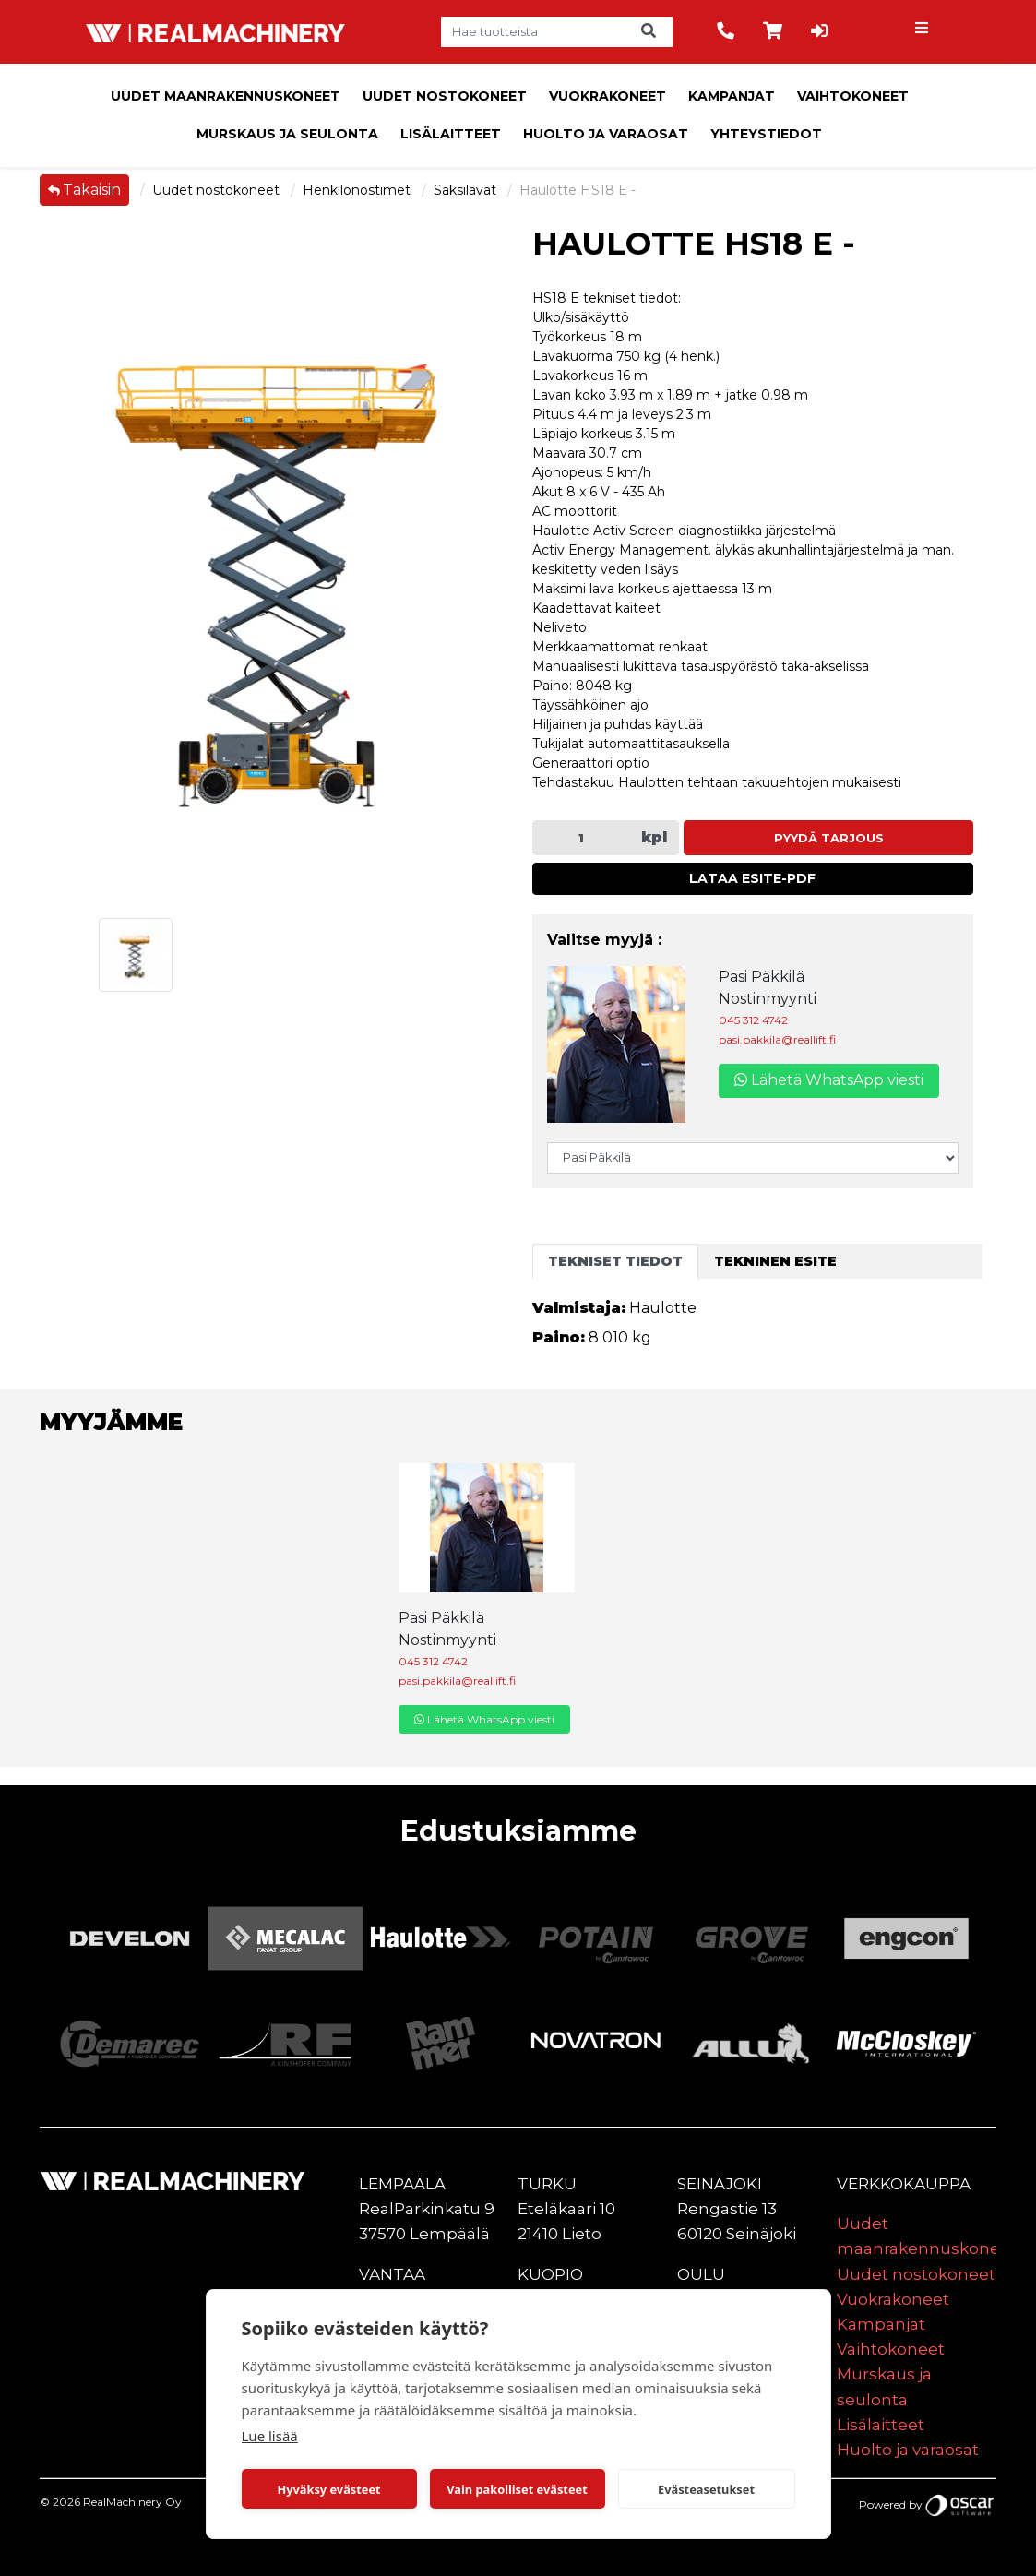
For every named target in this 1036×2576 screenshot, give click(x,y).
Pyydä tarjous (829, 838)
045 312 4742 (753, 1020)
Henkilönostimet (358, 190)
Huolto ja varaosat (605, 133)
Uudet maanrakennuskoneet (225, 96)
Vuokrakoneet (607, 96)
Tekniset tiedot (615, 1261)
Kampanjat (731, 96)
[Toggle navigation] (924, 32)
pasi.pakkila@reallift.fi (777, 1039)
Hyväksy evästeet (328, 2489)
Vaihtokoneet (853, 96)
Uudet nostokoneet (445, 96)
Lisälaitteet (450, 133)
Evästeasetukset (706, 2489)
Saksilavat (467, 190)
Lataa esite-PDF (752, 878)
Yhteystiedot (766, 133)
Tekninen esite (775, 1261)
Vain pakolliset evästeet (517, 2489)
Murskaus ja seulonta (287, 133)
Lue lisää (270, 2436)
